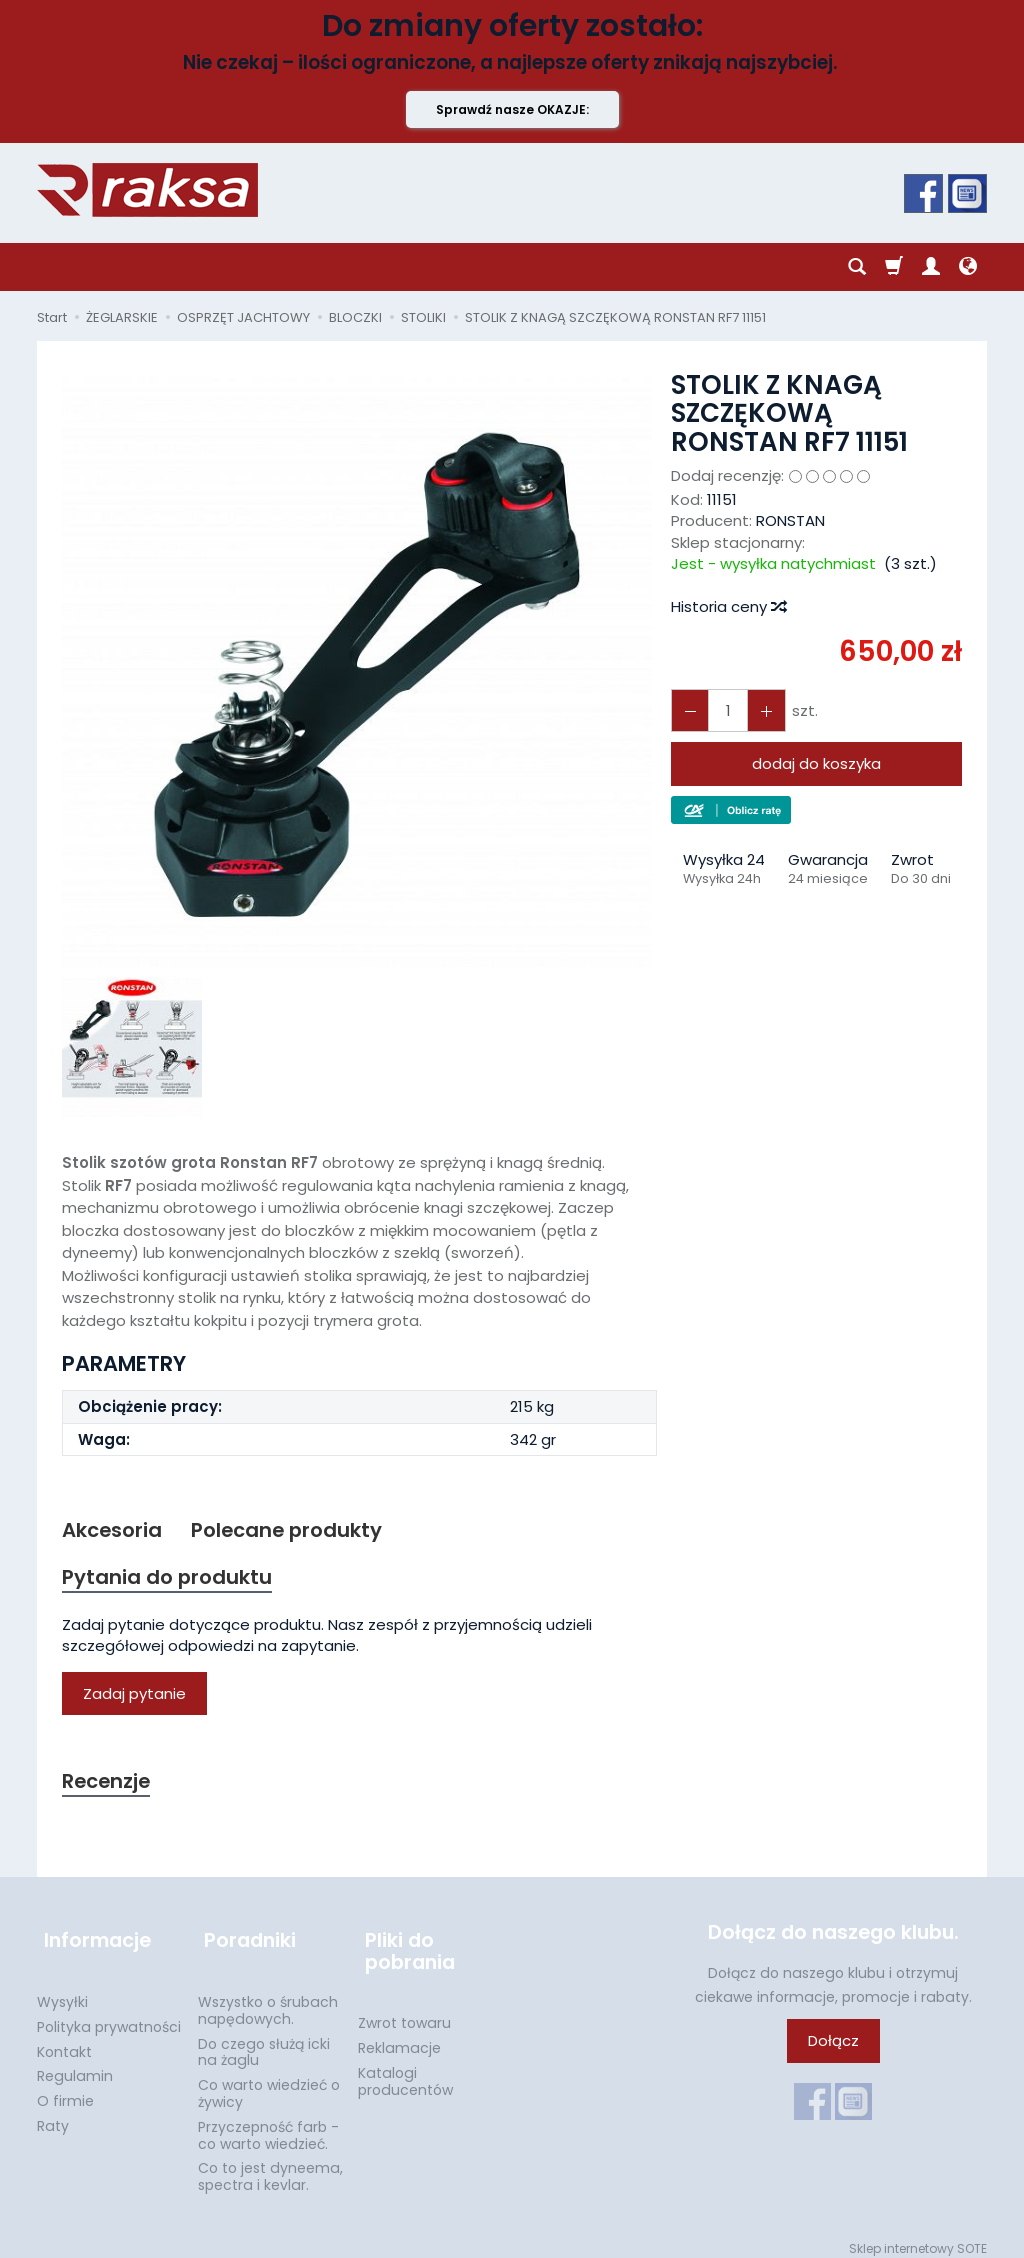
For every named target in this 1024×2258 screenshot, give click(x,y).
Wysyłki (62, 1991)
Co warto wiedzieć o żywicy (269, 2082)
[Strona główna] (147, 190)
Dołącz (833, 2046)
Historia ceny (728, 606)
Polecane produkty (296, 1530)
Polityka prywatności (109, 2016)
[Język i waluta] (968, 267)
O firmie (65, 2090)
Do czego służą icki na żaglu (264, 2041)
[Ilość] (724, 710)
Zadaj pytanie (134, 1696)
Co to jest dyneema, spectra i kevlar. (270, 2165)
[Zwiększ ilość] (688, 710)
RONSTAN (790, 520)
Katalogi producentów (405, 2070)
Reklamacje (399, 2037)
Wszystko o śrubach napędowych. (268, 1999)
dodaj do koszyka (816, 763)
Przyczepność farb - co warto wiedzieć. (268, 2124)
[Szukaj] (857, 267)
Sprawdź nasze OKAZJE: (512, 109)
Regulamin (75, 2065)
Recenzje (109, 1784)
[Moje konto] (931, 267)
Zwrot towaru (404, 2012)
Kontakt (64, 2041)
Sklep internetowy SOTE (918, 2237)
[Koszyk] (894, 267)
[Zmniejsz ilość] (760, 710)
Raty (53, 2115)
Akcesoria (114, 1530)
